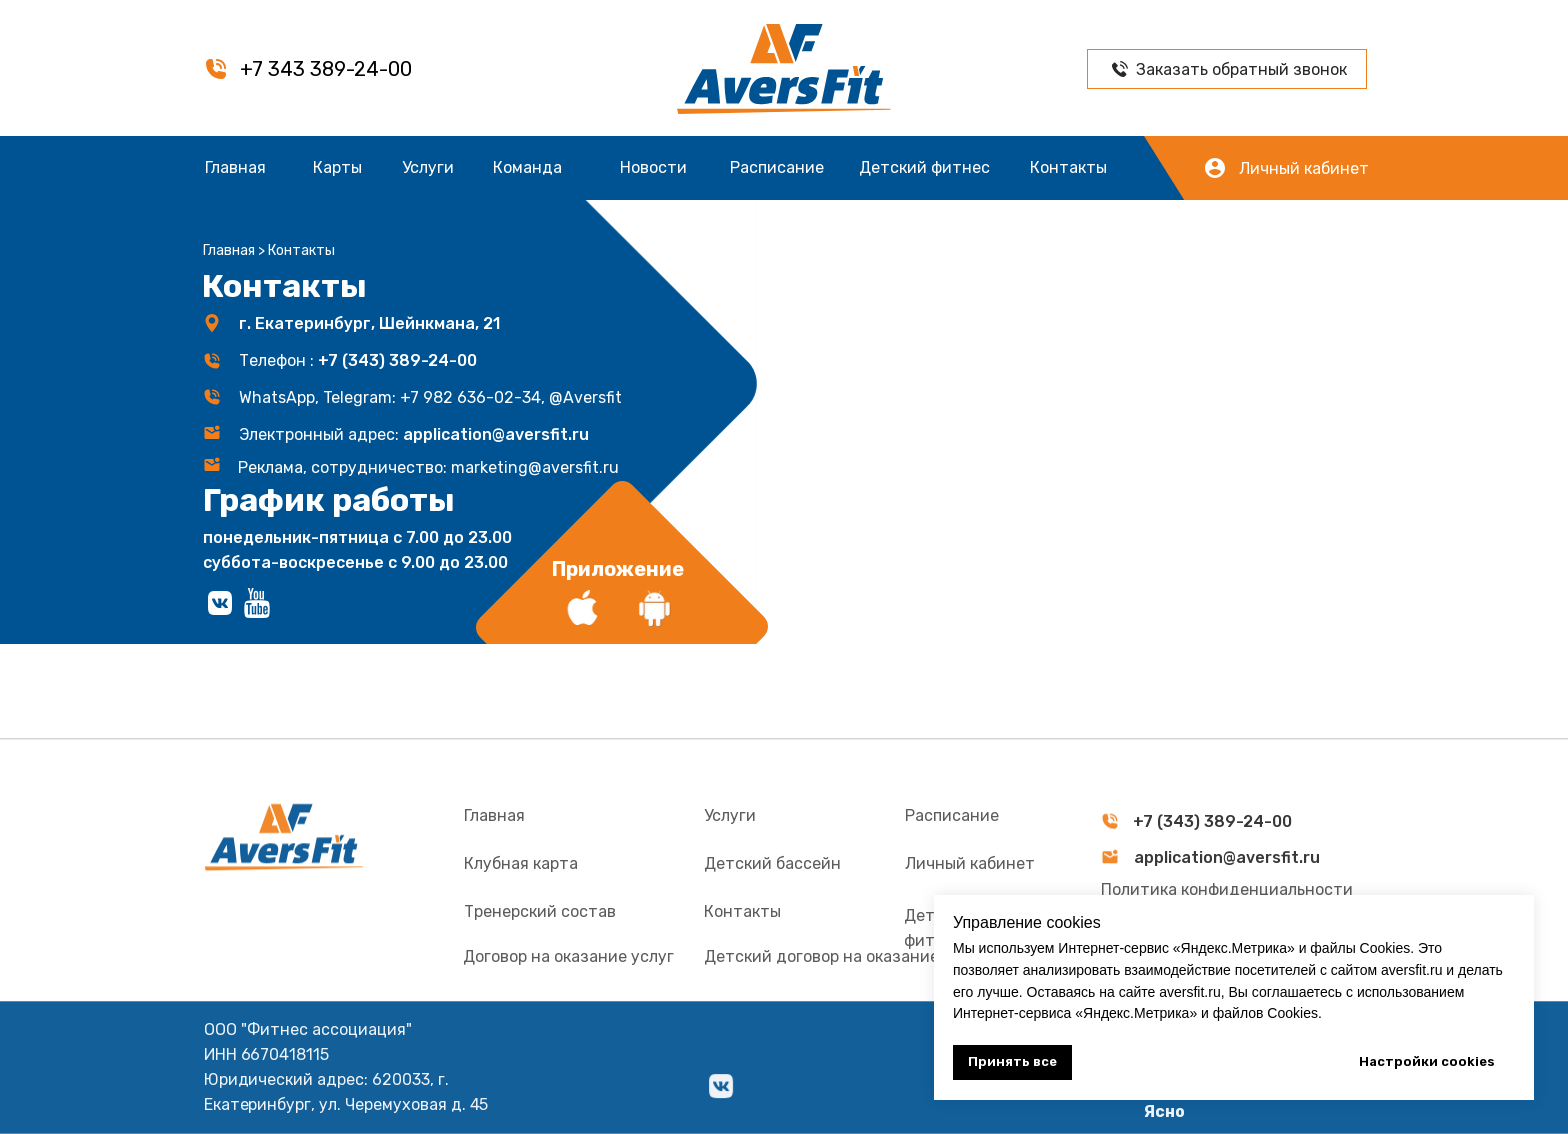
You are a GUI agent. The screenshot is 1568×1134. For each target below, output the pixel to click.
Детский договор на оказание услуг (845, 996)
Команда (527, 167)
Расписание (777, 167)
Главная (235, 167)
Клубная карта (521, 903)
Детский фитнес (924, 167)
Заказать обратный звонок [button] (1241, 69)
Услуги (428, 167)
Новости (653, 167)
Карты (337, 167)
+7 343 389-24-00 (326, 69)
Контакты (1068, 167)
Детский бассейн (772, 903)
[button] (1120, 69)
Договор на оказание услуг (568, 996)
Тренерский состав (540, 951)
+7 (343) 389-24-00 (397, 360)
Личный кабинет (1304, 168)
